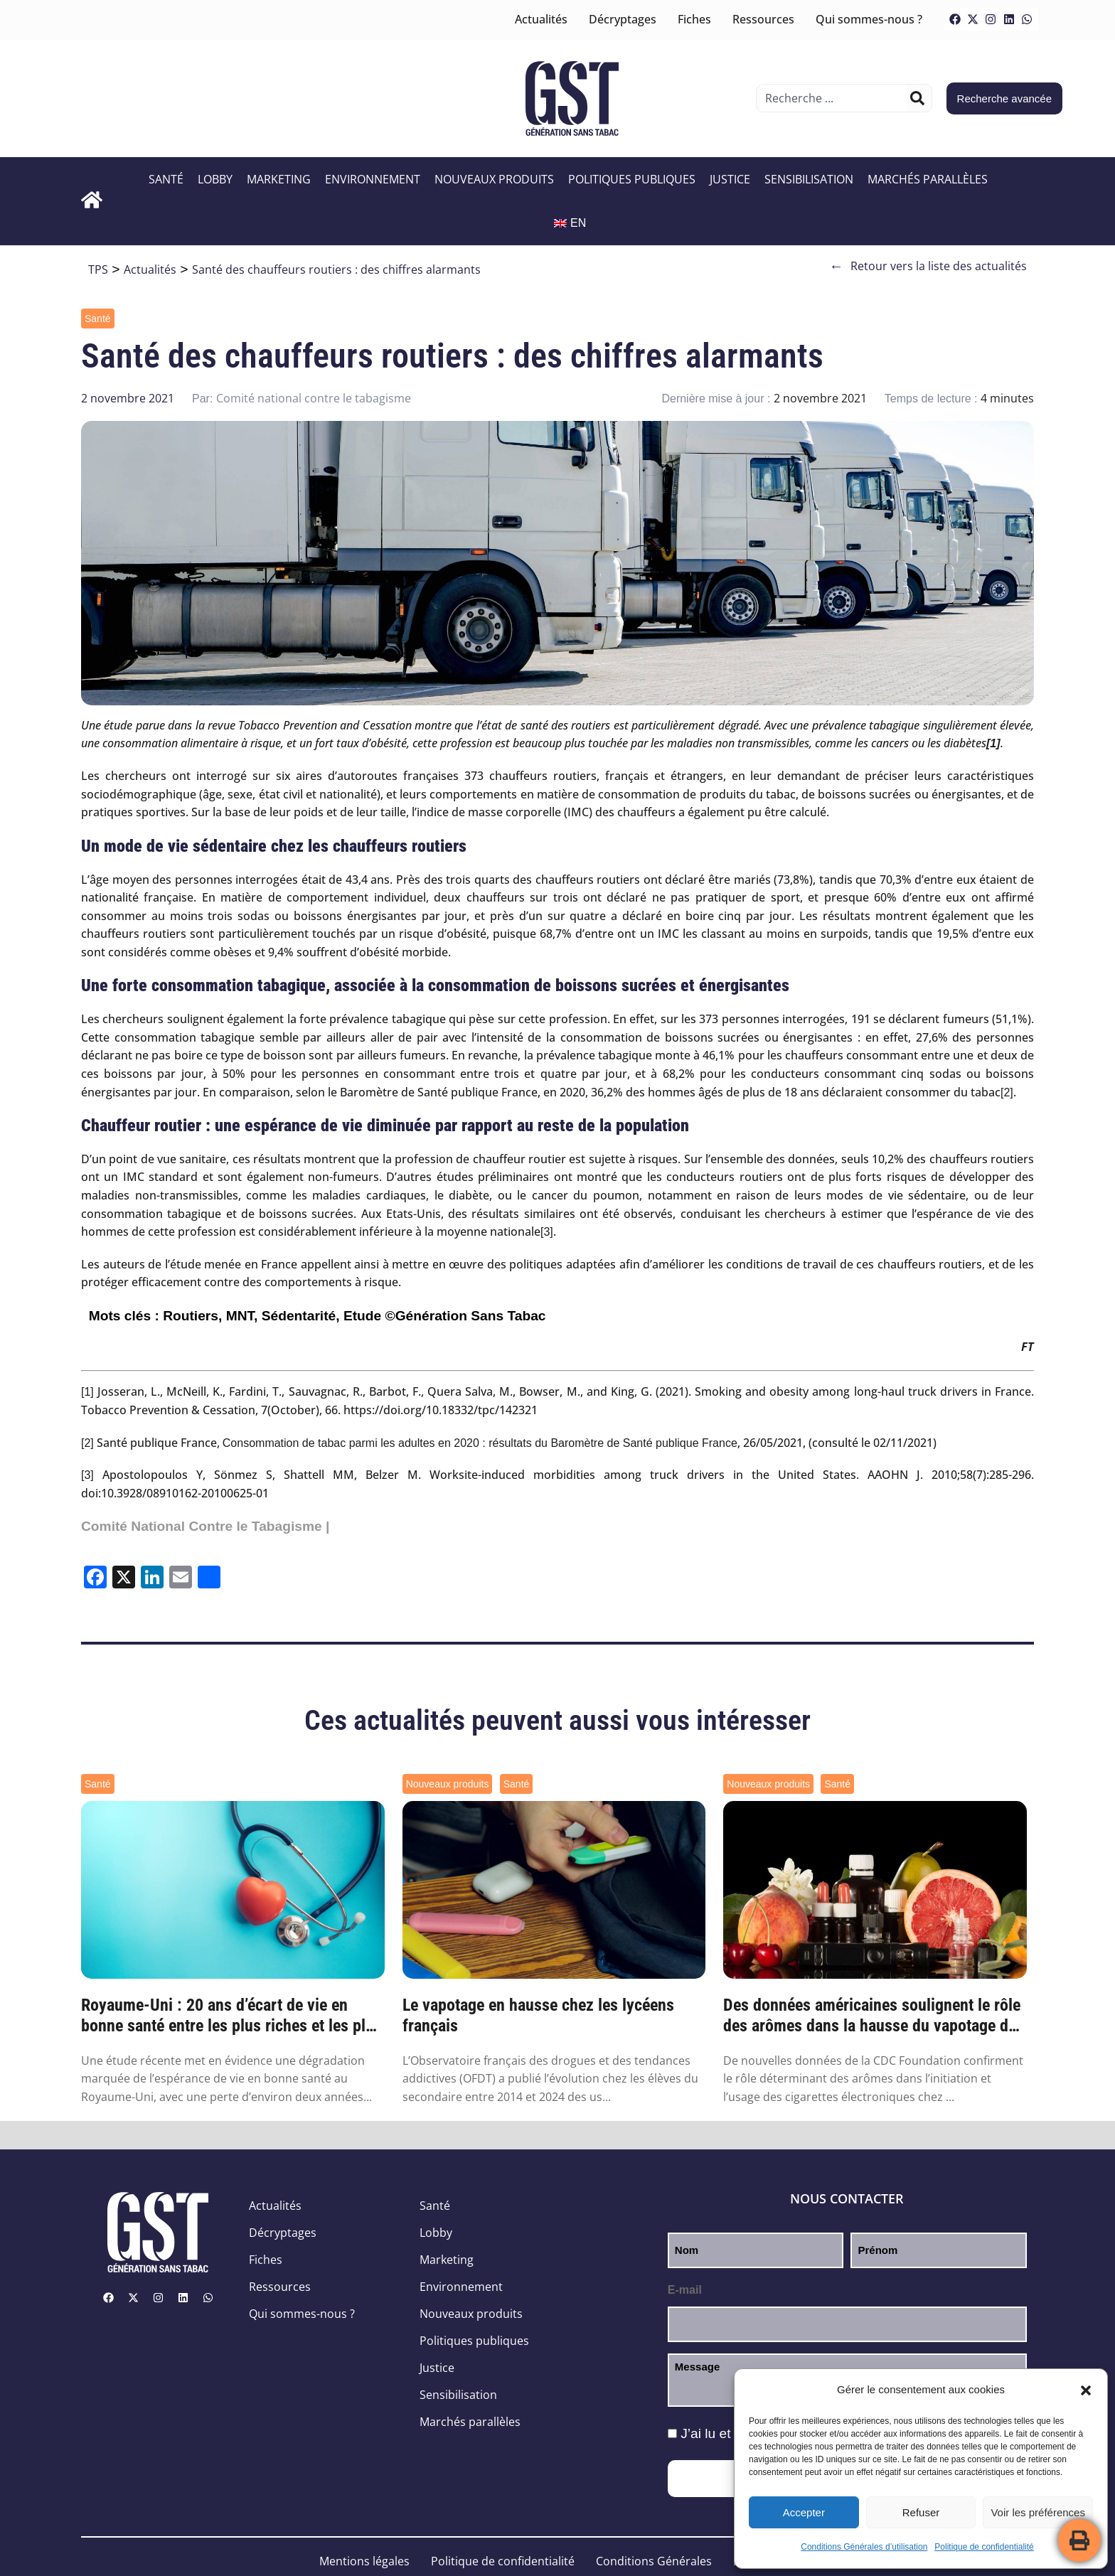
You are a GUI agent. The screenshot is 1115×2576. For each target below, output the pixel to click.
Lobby (215, 179)
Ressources (763, 19)
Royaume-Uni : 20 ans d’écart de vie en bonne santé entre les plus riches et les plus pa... (231, 2015)
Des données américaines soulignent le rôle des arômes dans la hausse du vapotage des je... (873, 2015)
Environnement (372, 179)
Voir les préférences (1038, 2512)
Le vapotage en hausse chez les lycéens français (538, 2015)
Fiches (694, 19)
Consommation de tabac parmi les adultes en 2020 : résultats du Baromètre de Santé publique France (480, 1443)
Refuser (921, 2512)
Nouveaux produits (494, 179)
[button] (1086, 2390)
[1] (87, 1392)
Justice (730, 179)
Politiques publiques (631, 179)
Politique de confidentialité (983, 2547)
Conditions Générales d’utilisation (864, 2547)
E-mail (685, 2290)
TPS (98, 269)
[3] (546, 1232)
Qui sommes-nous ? (869, 19)
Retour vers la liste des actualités (928, 266)
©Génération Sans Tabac (465, 1315)
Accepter (804, 2512)
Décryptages (622, 19)
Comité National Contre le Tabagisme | (205, 1526)
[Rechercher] (917, 98)
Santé (166, 179)
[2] (1007, 1092)
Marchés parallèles (928, 179)
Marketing (279, 179)
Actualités (541, 19)
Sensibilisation (808, 179)
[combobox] (833, 98)
